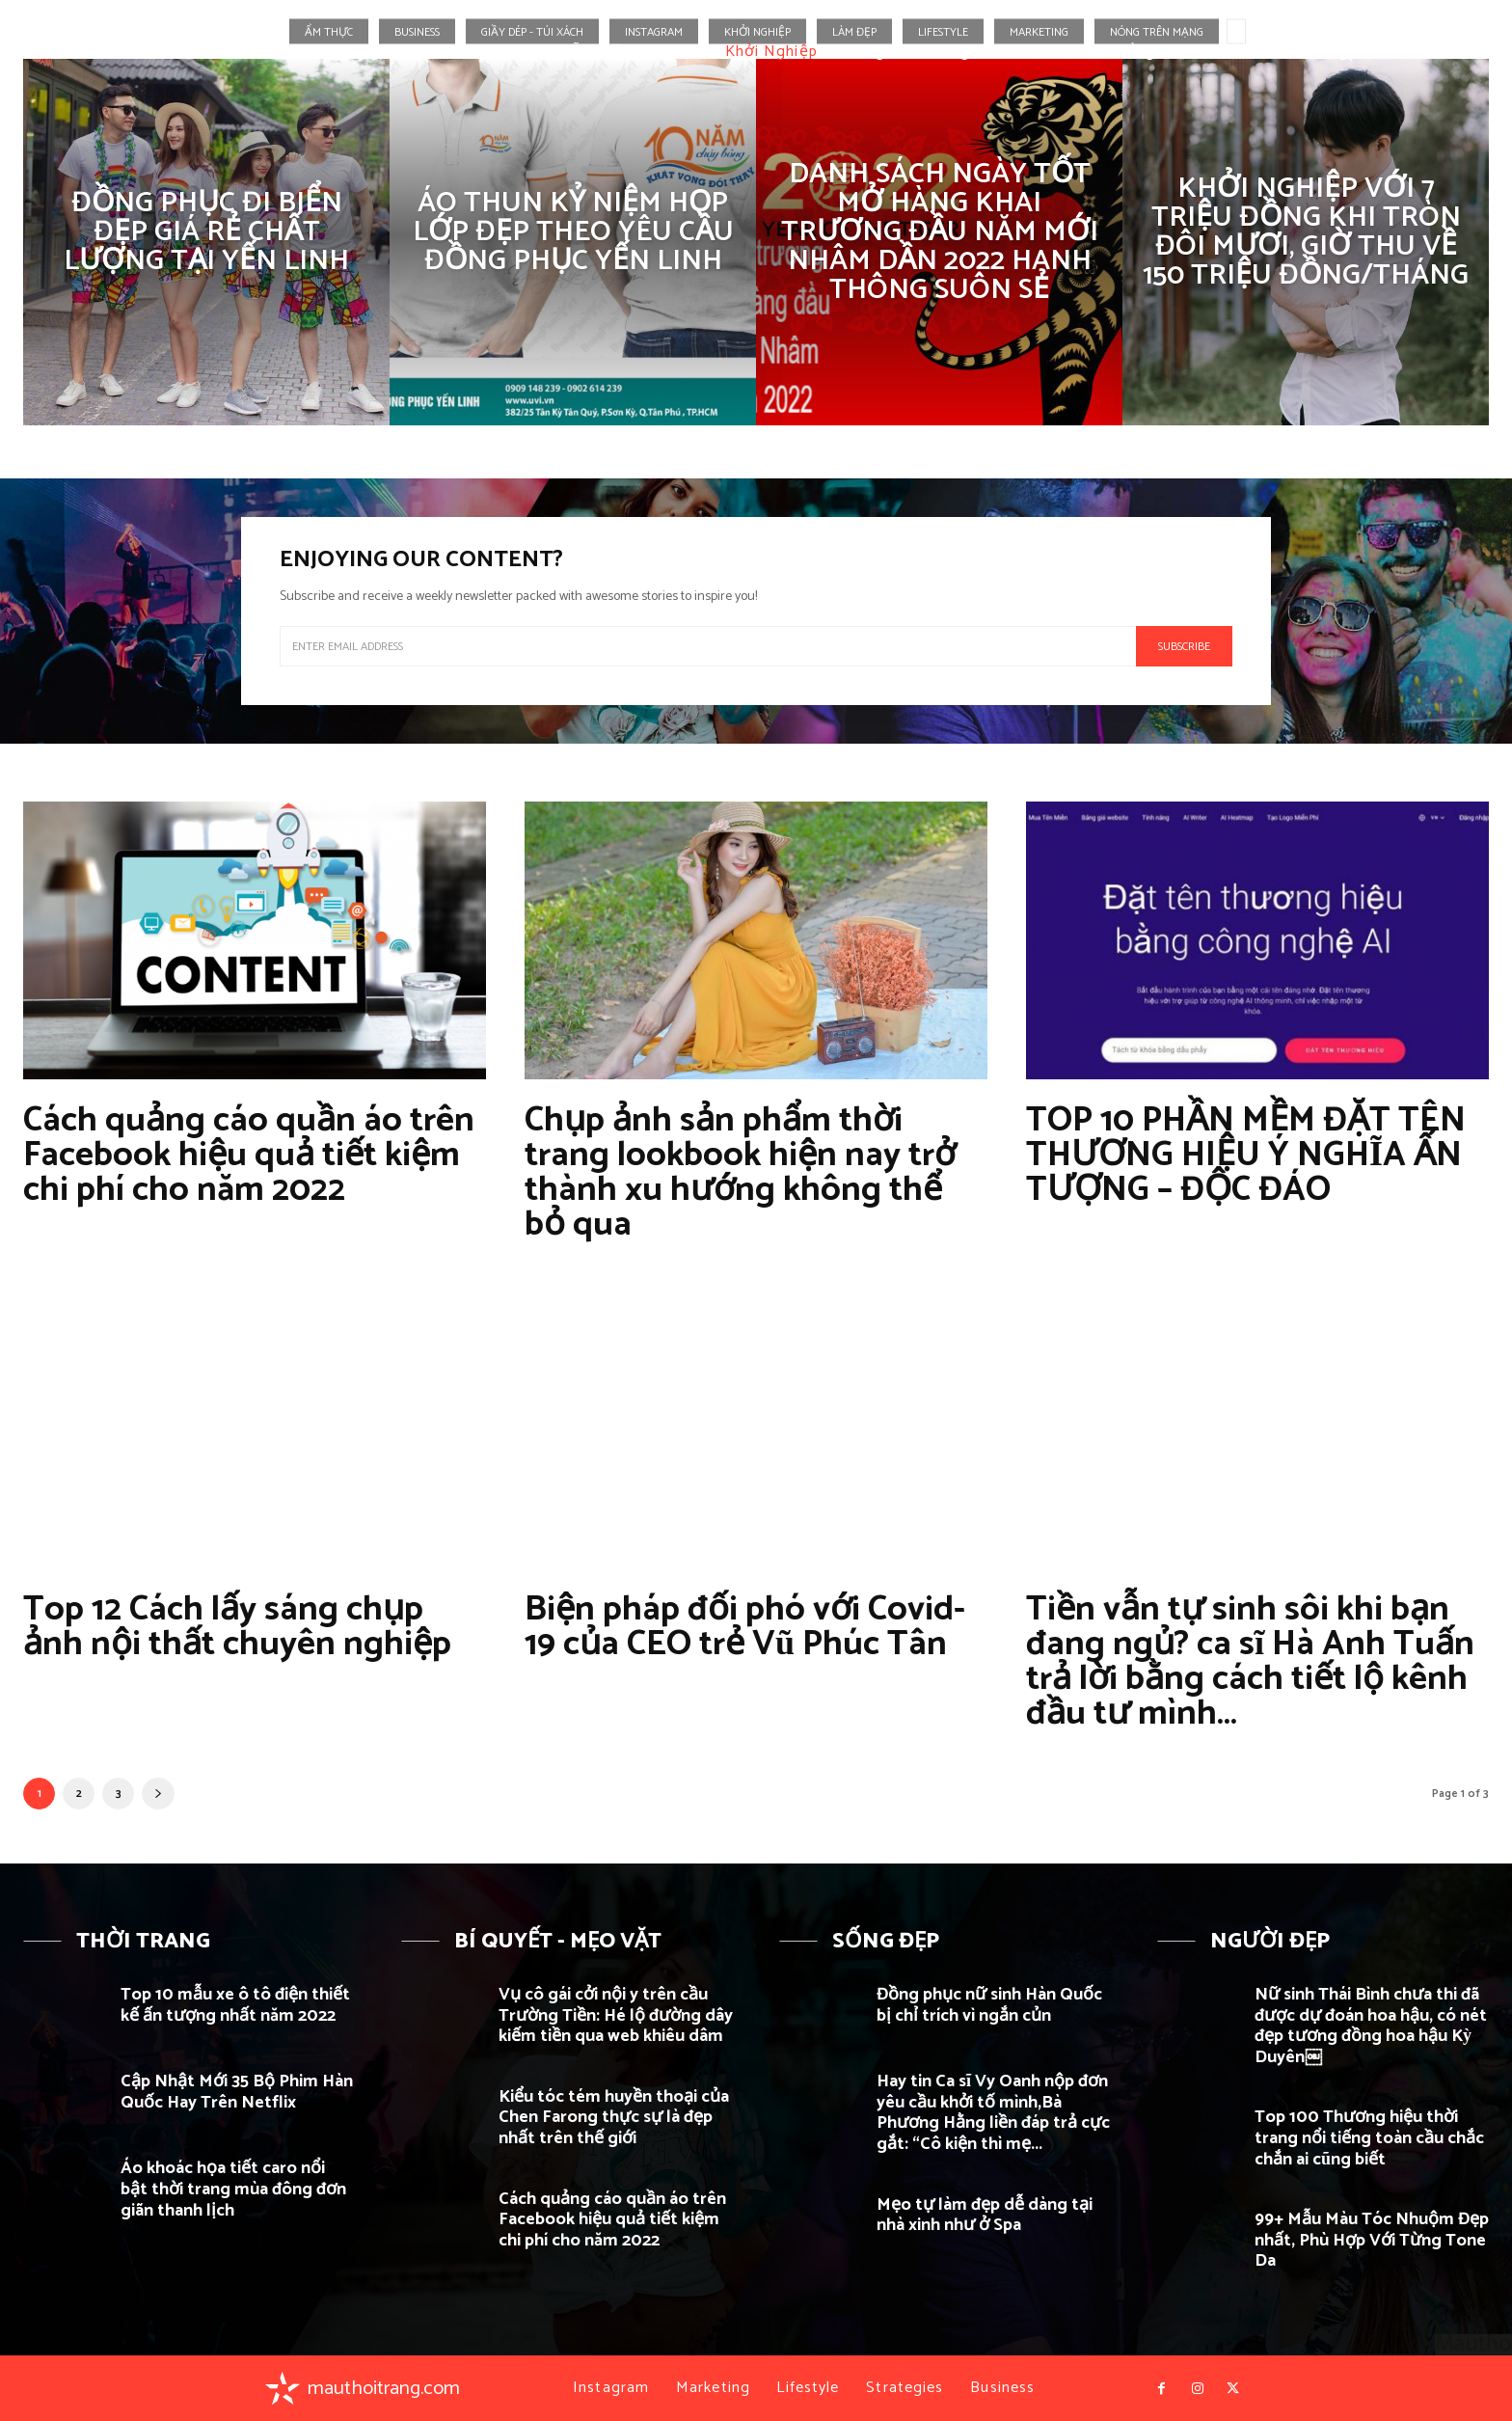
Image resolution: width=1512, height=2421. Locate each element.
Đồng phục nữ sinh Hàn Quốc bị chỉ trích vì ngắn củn (989, 2005)
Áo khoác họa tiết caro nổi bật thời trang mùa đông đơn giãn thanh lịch (233, 2189)
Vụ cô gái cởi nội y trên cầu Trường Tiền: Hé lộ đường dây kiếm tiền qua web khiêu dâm (616, 2015)
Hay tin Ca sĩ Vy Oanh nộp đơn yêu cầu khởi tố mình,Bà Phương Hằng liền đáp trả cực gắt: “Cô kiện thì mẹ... (993, 2113)
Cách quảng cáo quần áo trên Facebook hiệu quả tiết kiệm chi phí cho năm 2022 (248, 1155)
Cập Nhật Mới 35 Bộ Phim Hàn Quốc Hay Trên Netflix (237, 2092)
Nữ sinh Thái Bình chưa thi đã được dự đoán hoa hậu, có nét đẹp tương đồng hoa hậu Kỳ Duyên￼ (1371, 2026)
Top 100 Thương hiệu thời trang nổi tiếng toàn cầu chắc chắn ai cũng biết (1369, 2138)
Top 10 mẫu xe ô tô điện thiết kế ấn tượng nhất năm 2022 (235, 2005)
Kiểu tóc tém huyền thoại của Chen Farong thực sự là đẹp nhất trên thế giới (614, 2117)
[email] (708, 646)
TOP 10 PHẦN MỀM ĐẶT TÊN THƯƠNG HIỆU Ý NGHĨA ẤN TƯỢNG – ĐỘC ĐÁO (1246, 1155)
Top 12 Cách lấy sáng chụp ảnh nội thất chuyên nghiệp (237, 1627)
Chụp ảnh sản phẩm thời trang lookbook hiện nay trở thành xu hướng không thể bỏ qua (740, 1172)
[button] (1343, 51)
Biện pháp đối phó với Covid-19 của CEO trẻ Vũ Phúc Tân (745, 1627)
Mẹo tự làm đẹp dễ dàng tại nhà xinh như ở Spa (985, 2215)
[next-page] (158, 1793)
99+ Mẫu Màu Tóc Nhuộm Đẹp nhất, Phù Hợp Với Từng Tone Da (1372, 2240)
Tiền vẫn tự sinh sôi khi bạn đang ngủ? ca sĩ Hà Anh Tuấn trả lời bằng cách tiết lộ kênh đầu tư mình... (1250, 1661)
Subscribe (1184, 647)
